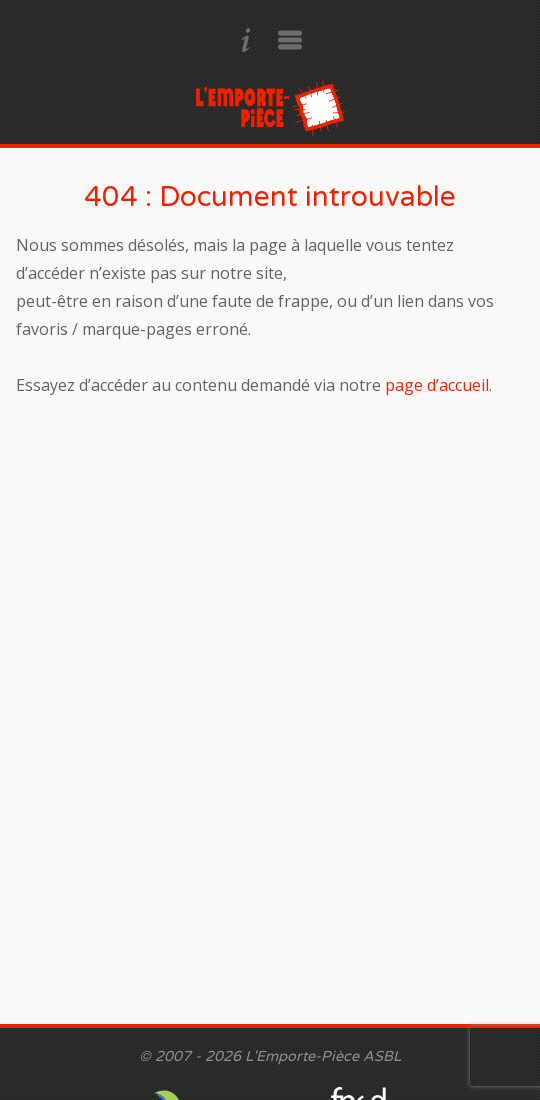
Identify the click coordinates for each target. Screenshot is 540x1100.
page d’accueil (437, 385)
